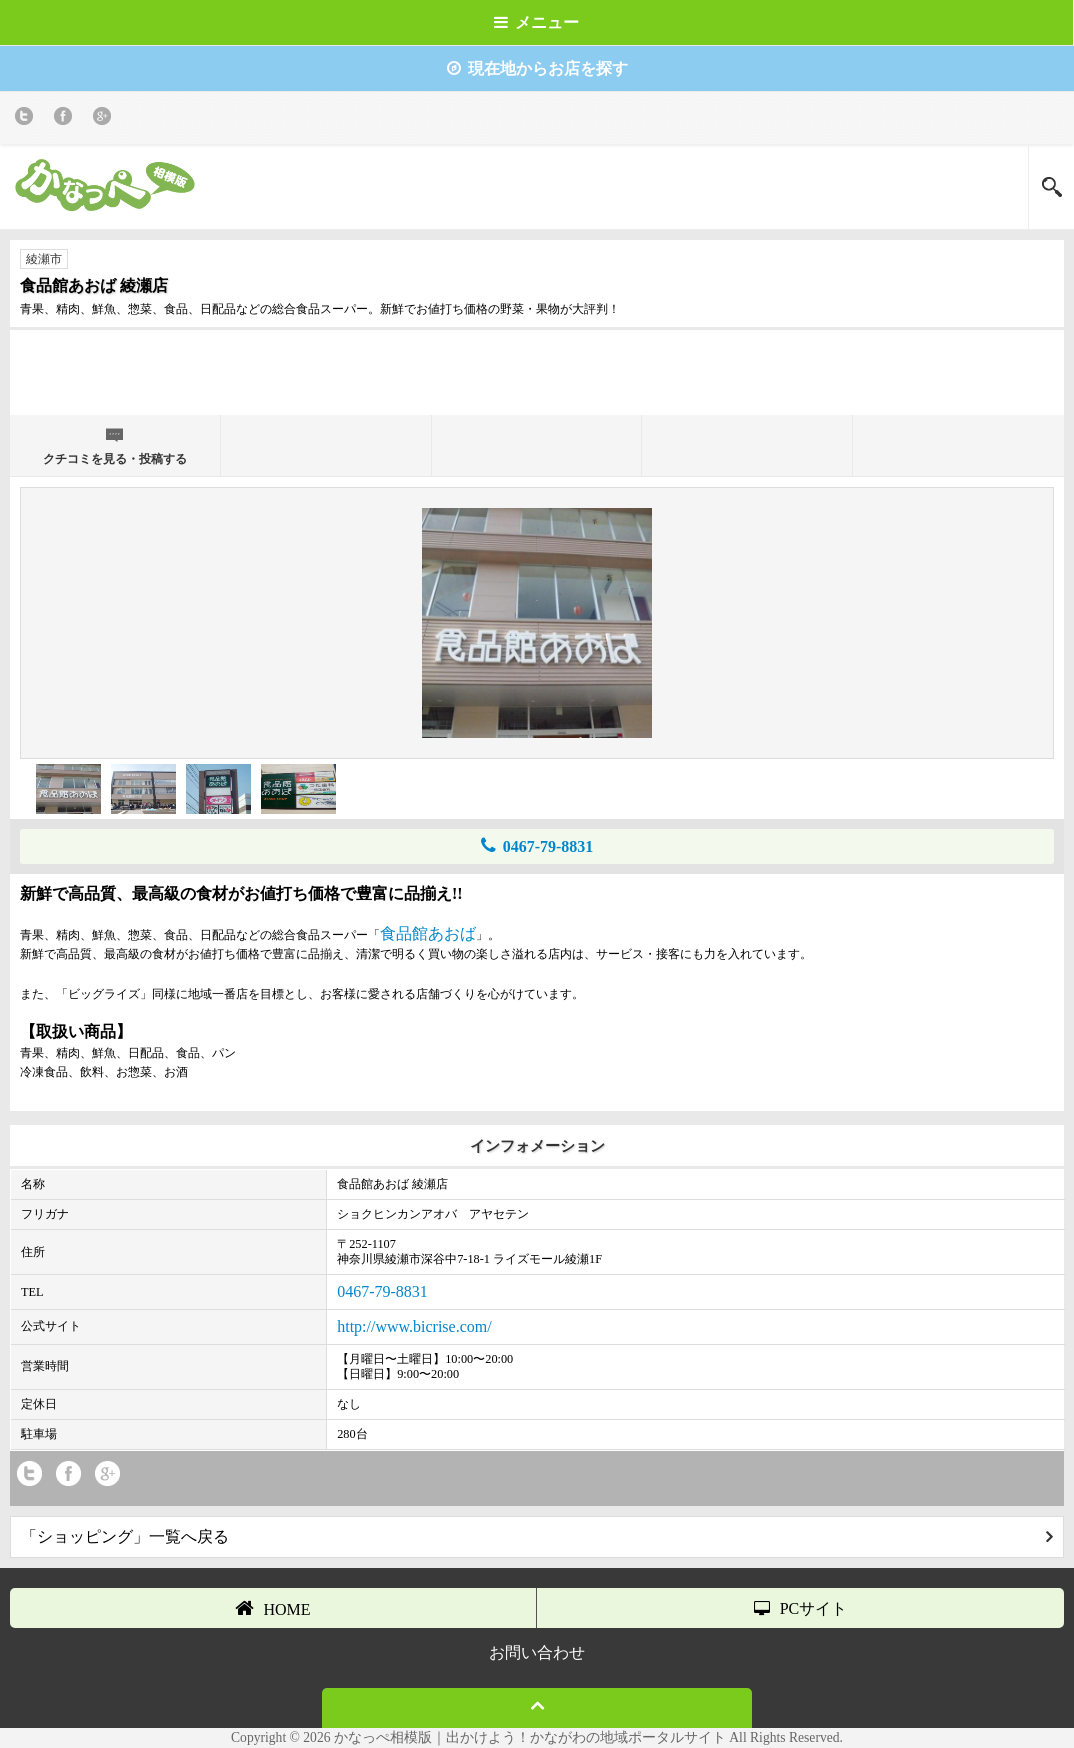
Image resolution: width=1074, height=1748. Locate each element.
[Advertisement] (537, 370)
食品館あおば (428, 933)
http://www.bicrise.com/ (414, 1326)
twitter (27, 119)
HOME (272, 1608)
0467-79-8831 (537, 845)
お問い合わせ (537, 1652)
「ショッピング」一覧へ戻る (537, 1536)
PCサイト (801, 1608)
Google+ (105, 119)
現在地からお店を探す (537, 68)
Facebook (66, 119)
